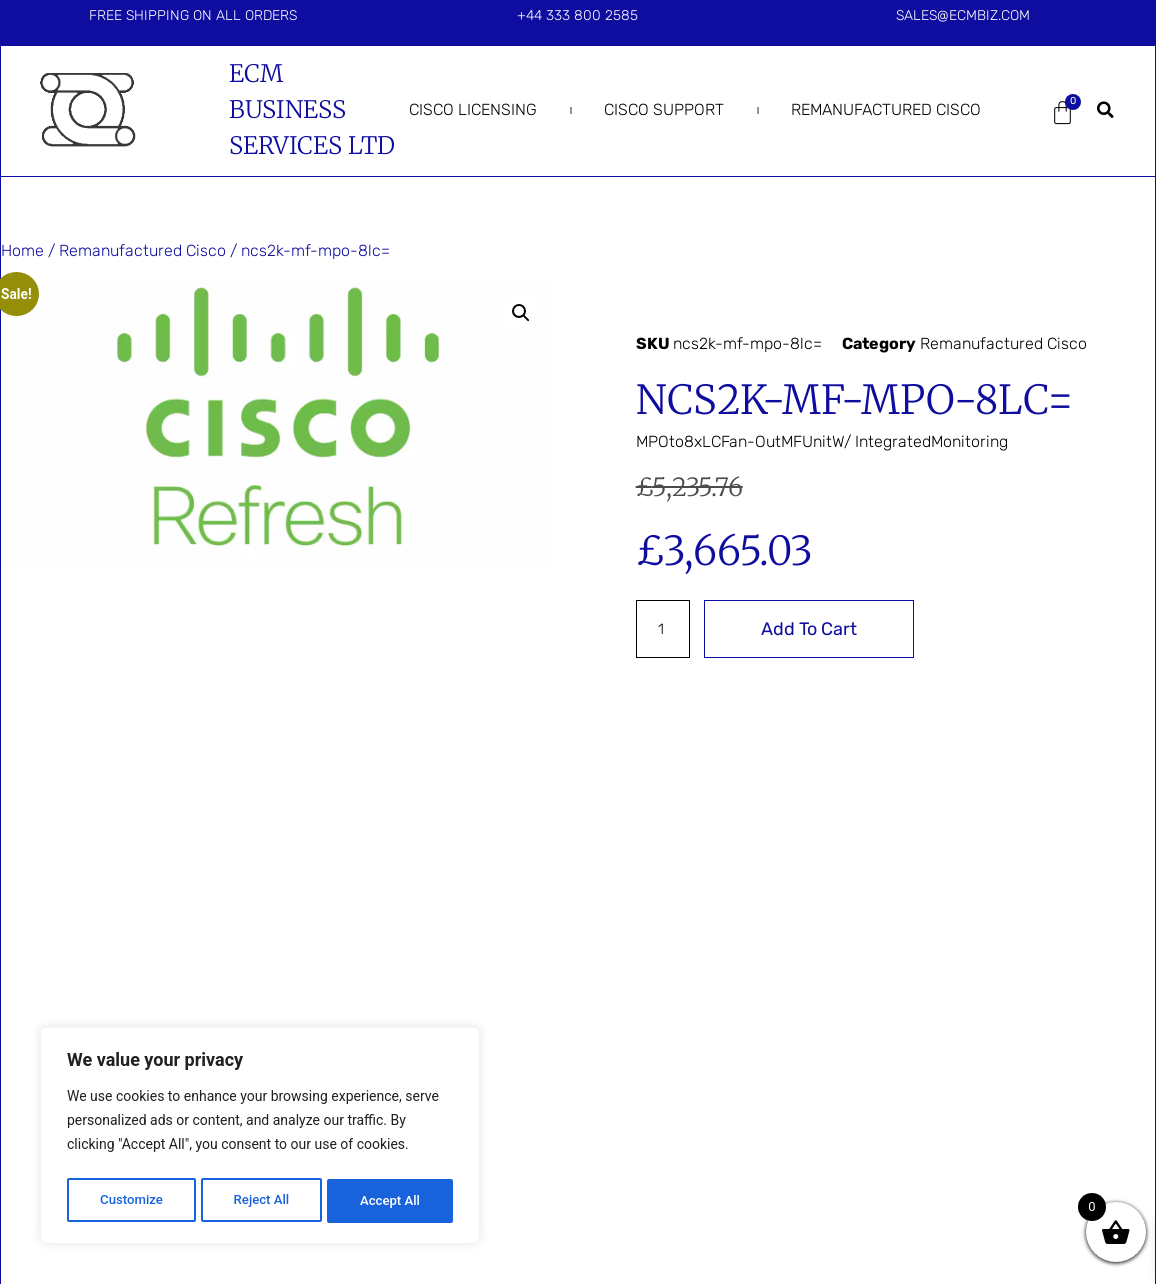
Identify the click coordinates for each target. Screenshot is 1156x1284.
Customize (130, 1201)
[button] (1105, 110)
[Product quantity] (665, 629)
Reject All (261, 1201)
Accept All (391, 1201)
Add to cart (813, 629)
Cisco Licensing (473, 109)
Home (22, 250)
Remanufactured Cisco (886, 109)
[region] (260, 1139)
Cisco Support (664, 109)
